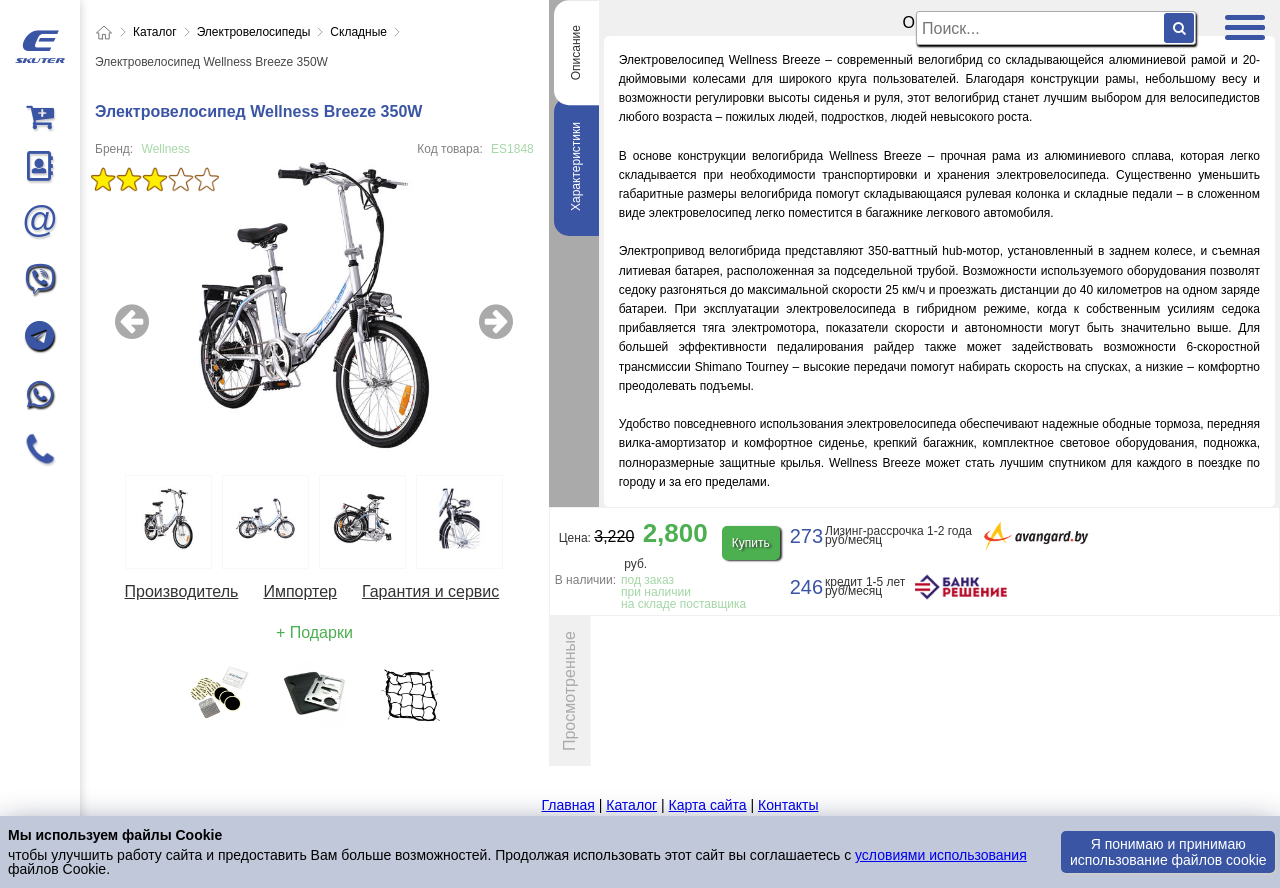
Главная (568, 805)
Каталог (631, 805)
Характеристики (576, 166)
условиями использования (941, 855)
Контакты (788, 805)
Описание (576, 52)
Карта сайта (708, 805)
